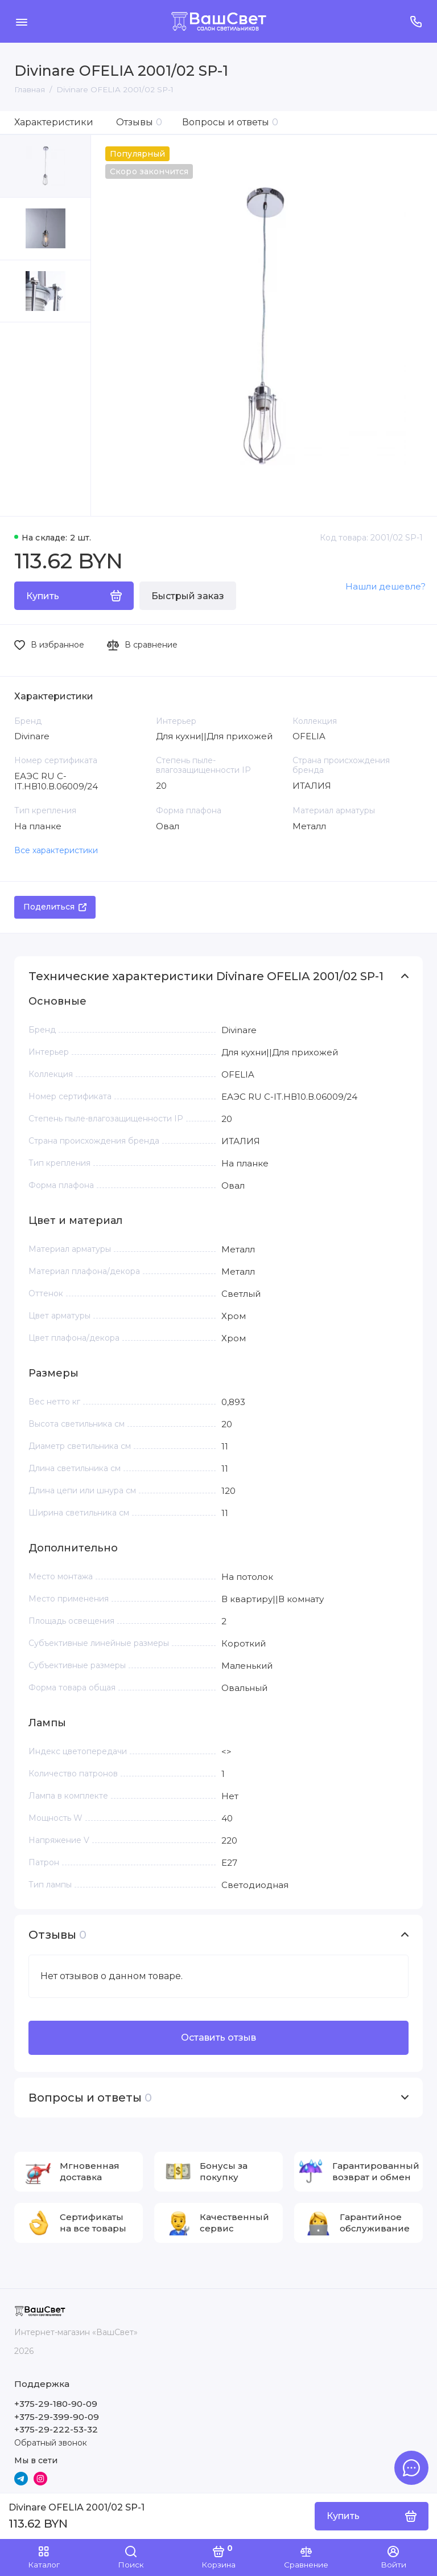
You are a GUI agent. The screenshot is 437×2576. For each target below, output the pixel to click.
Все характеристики (56, 850)
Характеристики (53, 122)
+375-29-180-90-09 (55, 2403)
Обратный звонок (50, 2443)
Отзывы (139, 122)
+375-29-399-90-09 (56, 2416)
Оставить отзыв (218, 2037)
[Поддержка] (415, 21)
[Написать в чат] (411, 2468)
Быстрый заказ (187, 596)
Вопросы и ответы (230, 122)
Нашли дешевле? (385, 586)
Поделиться (54, 907)
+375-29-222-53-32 (56, 2429)
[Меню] (21, 21)
